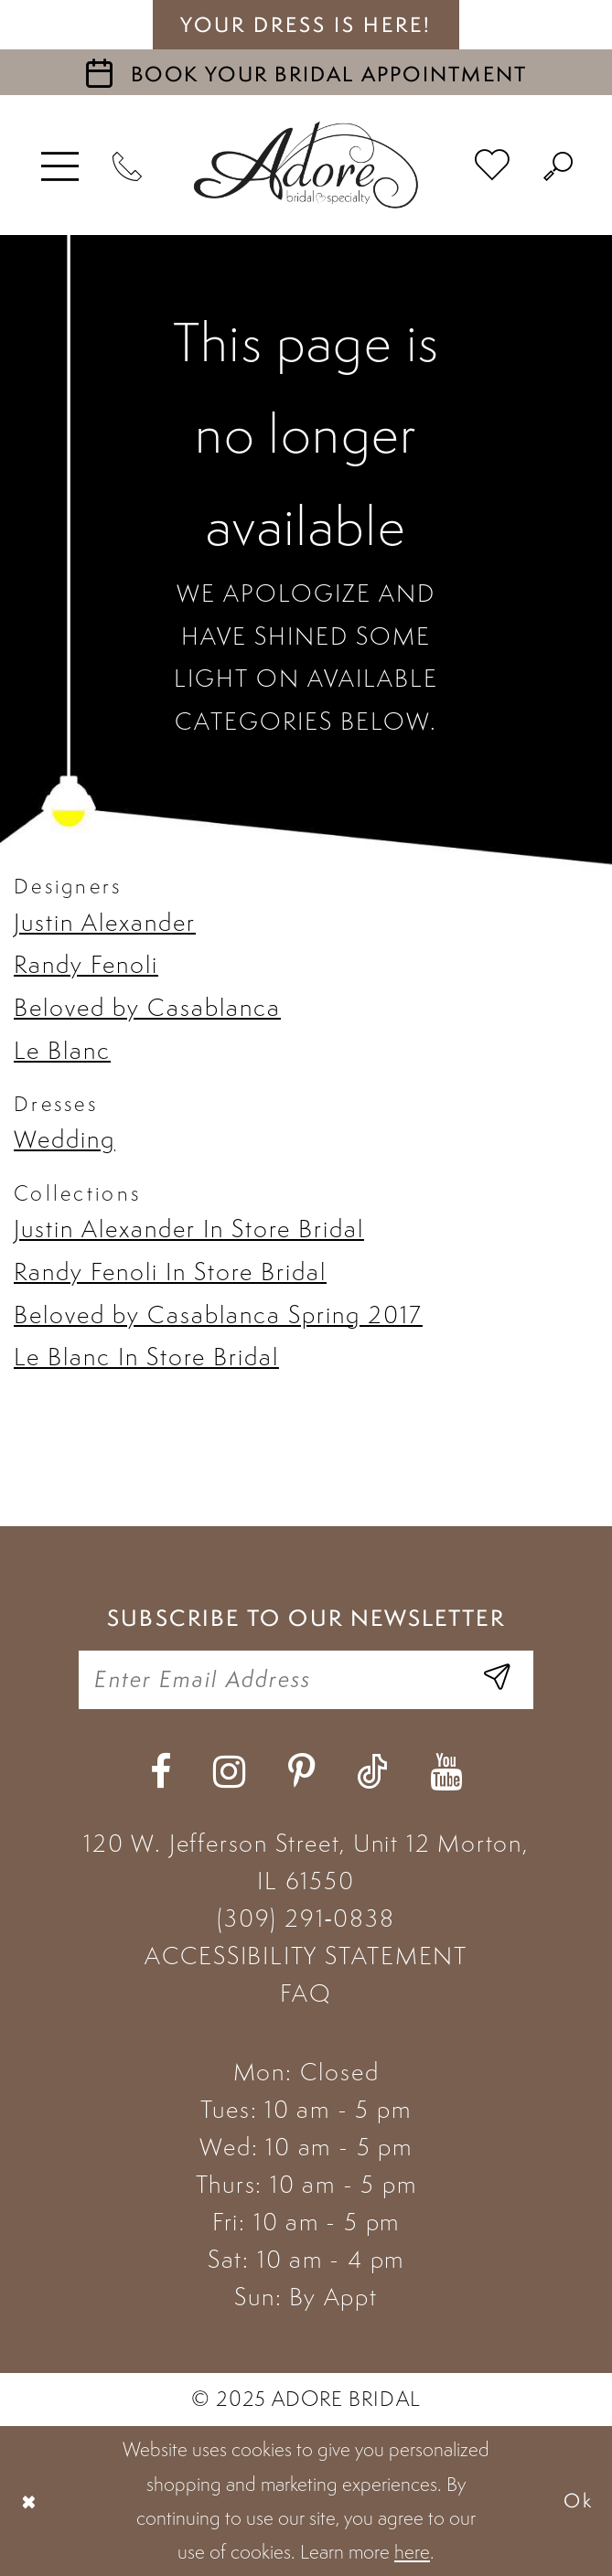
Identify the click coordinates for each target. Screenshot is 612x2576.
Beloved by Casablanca (147, 1007)
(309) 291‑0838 (305, 1918)
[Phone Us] (129, 165)
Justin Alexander (105, 922)
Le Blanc (62, 1050)
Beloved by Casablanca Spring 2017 (218, 1314)
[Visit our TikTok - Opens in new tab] (372, 1771)
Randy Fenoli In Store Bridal (170, 1271)
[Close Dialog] (29, 2500)
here (412, 2551)
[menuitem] (61, 165)
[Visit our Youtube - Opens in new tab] (446, 1771)
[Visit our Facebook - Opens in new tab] (160, 1771)
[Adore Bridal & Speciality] (306, 165)
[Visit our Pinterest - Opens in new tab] (301, 1771)
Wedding (64, 1139)
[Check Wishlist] (492, 165)
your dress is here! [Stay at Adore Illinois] (306, 24)
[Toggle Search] (559, 165)
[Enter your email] (306, 1680)
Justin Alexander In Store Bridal (189, 1228)
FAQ (305, 1993)
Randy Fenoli (86, 964)
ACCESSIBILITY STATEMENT (306, 1955)
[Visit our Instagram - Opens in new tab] (229, 1771)
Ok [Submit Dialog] (579, 2500)
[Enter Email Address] (497, 1680)
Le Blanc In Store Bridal (146, 1356)
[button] (61, 165)
